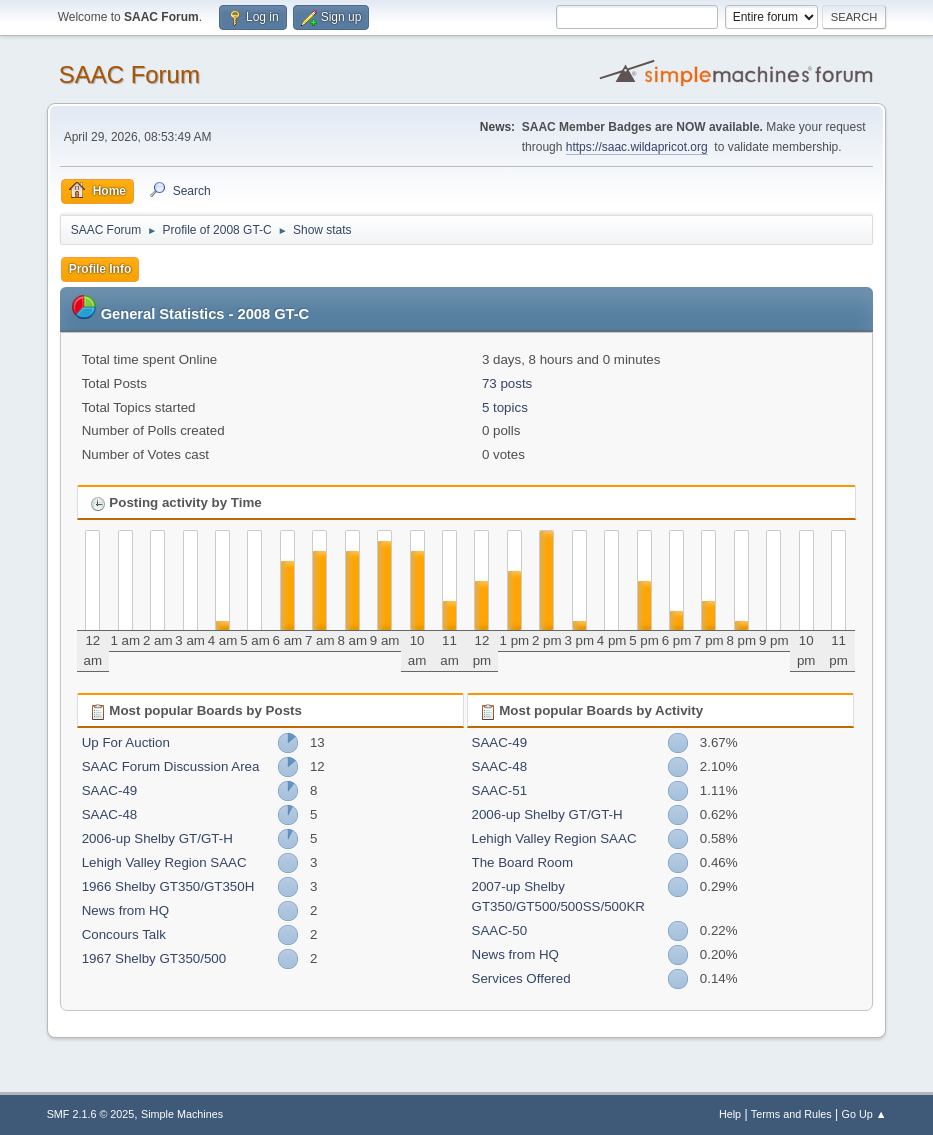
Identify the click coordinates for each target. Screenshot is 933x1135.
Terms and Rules (791, 1114)
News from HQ (125, 910)
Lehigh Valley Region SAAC (164, 862)
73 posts (507, 383)
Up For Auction (126, 742)
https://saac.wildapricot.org (637, 147)
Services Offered (521, 978)
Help (730, 1114)
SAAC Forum (129, 74)
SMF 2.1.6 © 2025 (91, 1114)
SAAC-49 (110, 790)
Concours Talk (124, 934)
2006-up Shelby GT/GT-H (157, 838)
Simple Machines (182, 1114)
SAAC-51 (500, 790)
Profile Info (100, 269)
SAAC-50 (500, 930)
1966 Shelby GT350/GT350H (168, 886)
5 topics (505, 407)
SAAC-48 (110, 814)
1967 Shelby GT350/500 (154, 958)
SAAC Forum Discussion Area (171, 766)
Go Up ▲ (864, 1114)
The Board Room (523, 862)
